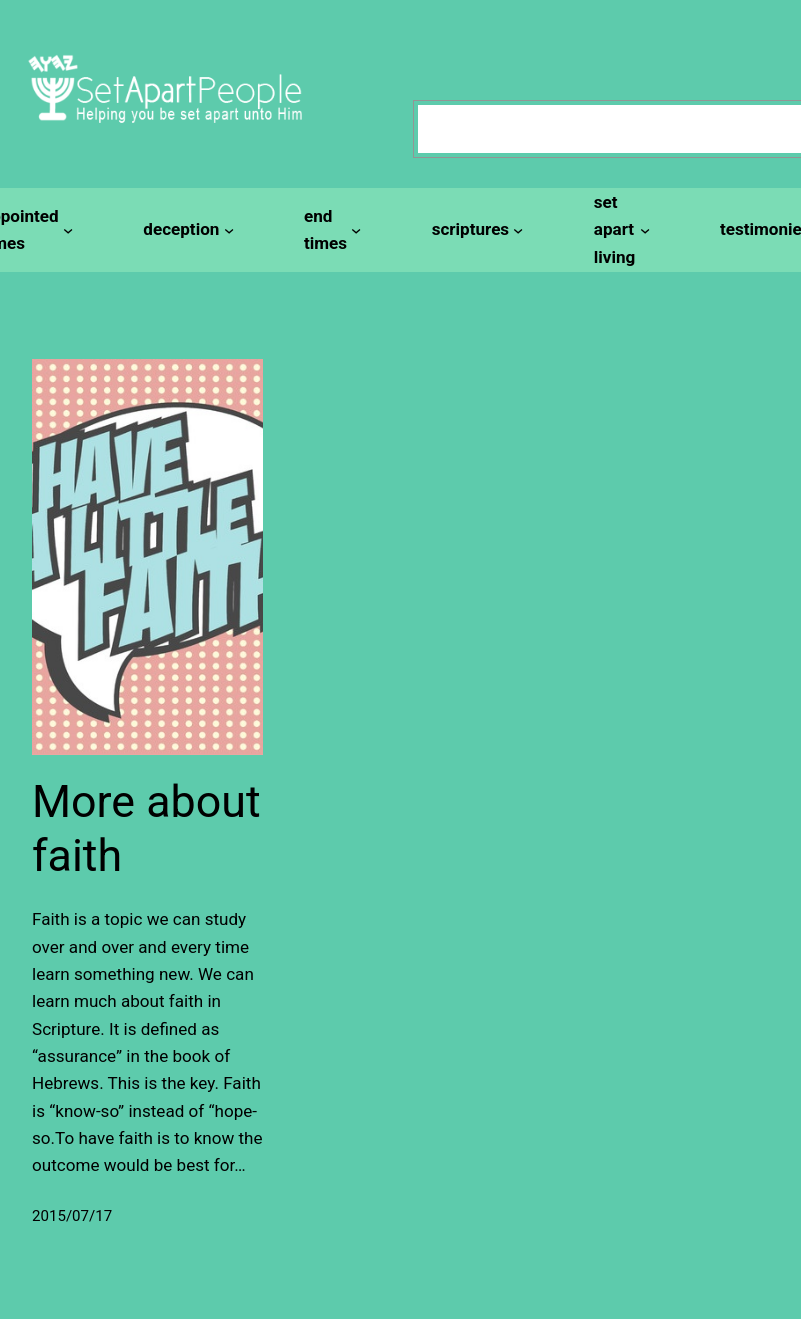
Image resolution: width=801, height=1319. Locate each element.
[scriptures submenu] (475, 229)
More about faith (146, 828)
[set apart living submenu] (619, 230)
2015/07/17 (72, 1216)
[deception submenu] (185, 229)
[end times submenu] (330, 230)
